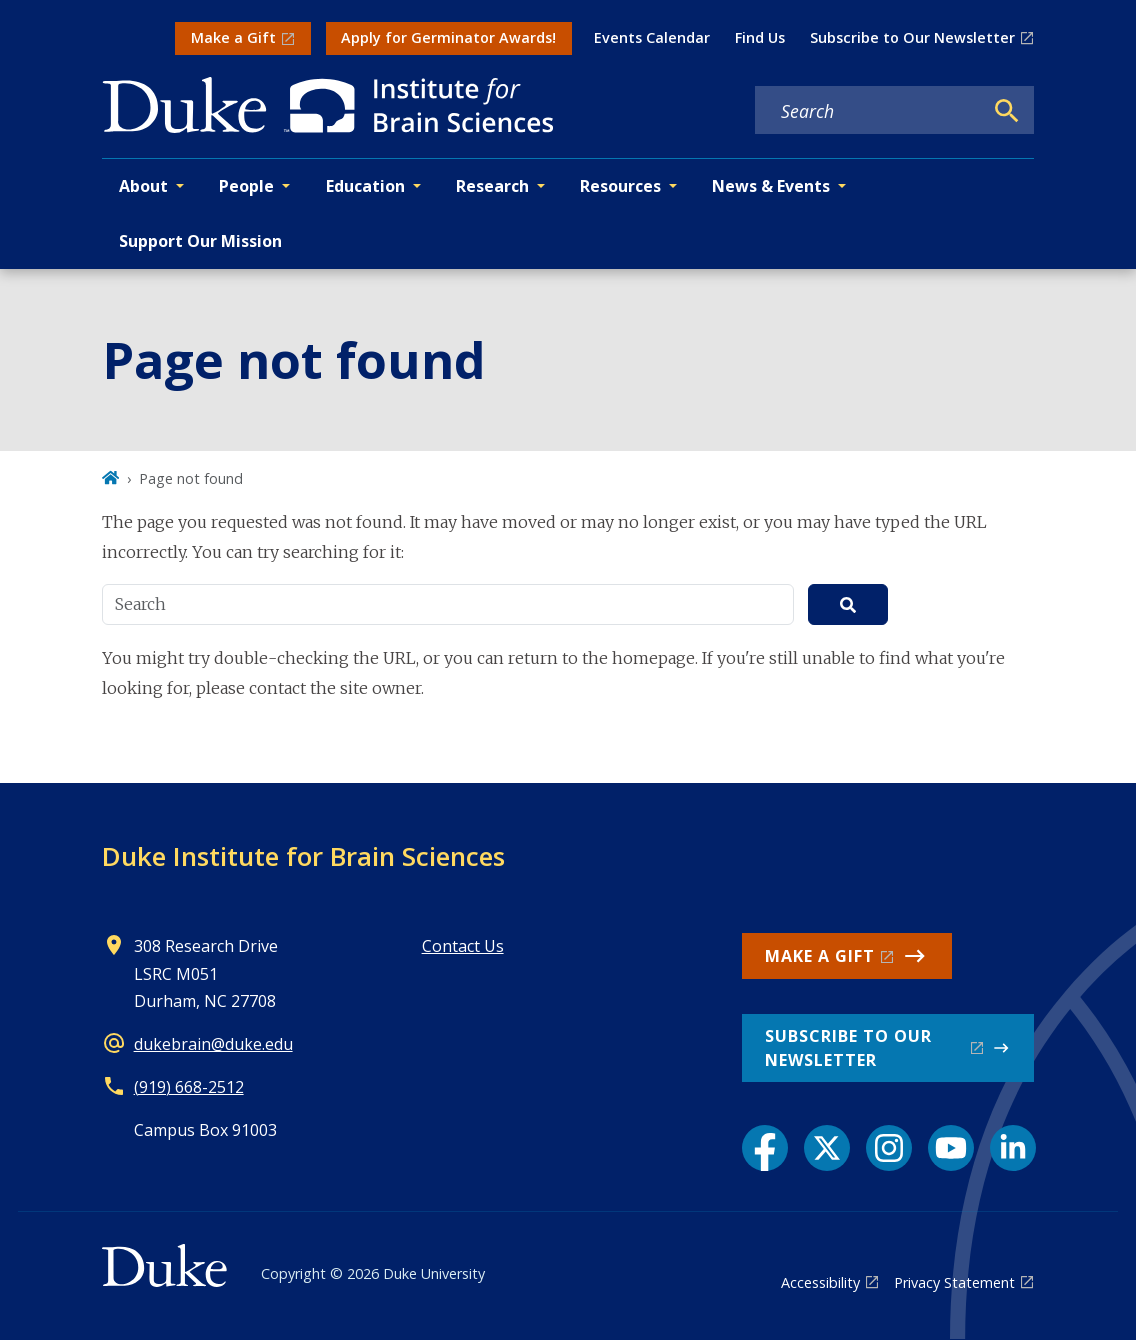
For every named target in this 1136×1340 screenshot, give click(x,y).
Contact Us (463, 946)
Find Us (760, 37)
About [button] (143, 186)
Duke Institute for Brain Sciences (303, 856)
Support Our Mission (200, 241)
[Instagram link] (889, 1148)
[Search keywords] (869, 111)
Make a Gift (233, 37)
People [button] (246, 186)
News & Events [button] (771, 186)
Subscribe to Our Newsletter (912, 37)
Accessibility (820, 1282)
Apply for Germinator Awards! (448, 37)
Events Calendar (652, 37)
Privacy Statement (954, 1282)
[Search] (1007, 111)
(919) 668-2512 (189, 1087)
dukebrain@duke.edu (213, 1044)
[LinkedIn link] (1013, 1148)
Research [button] (492, 186)
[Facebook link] (765, 1148)
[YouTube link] (951, 1148)
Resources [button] (620, 186)
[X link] (827, 1148)
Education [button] (365, 186)
